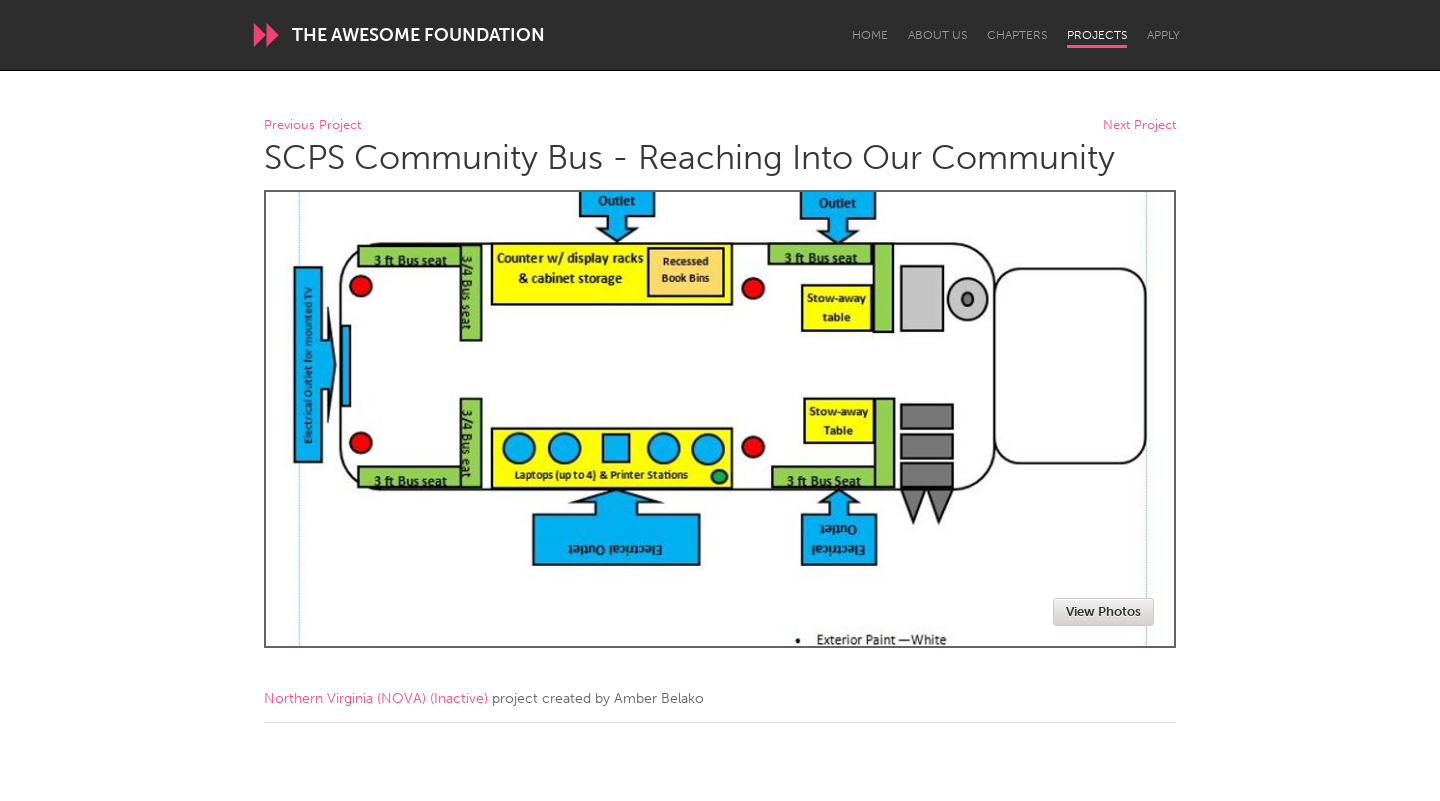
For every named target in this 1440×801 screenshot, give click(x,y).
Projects (1097, 35)
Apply (1163, 35)
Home (870, 35)
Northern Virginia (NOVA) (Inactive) (376, 698)
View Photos (1103, 611)
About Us (937, 35)
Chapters (1017, 35)
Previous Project (312, 125)
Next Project (1139, 125)
